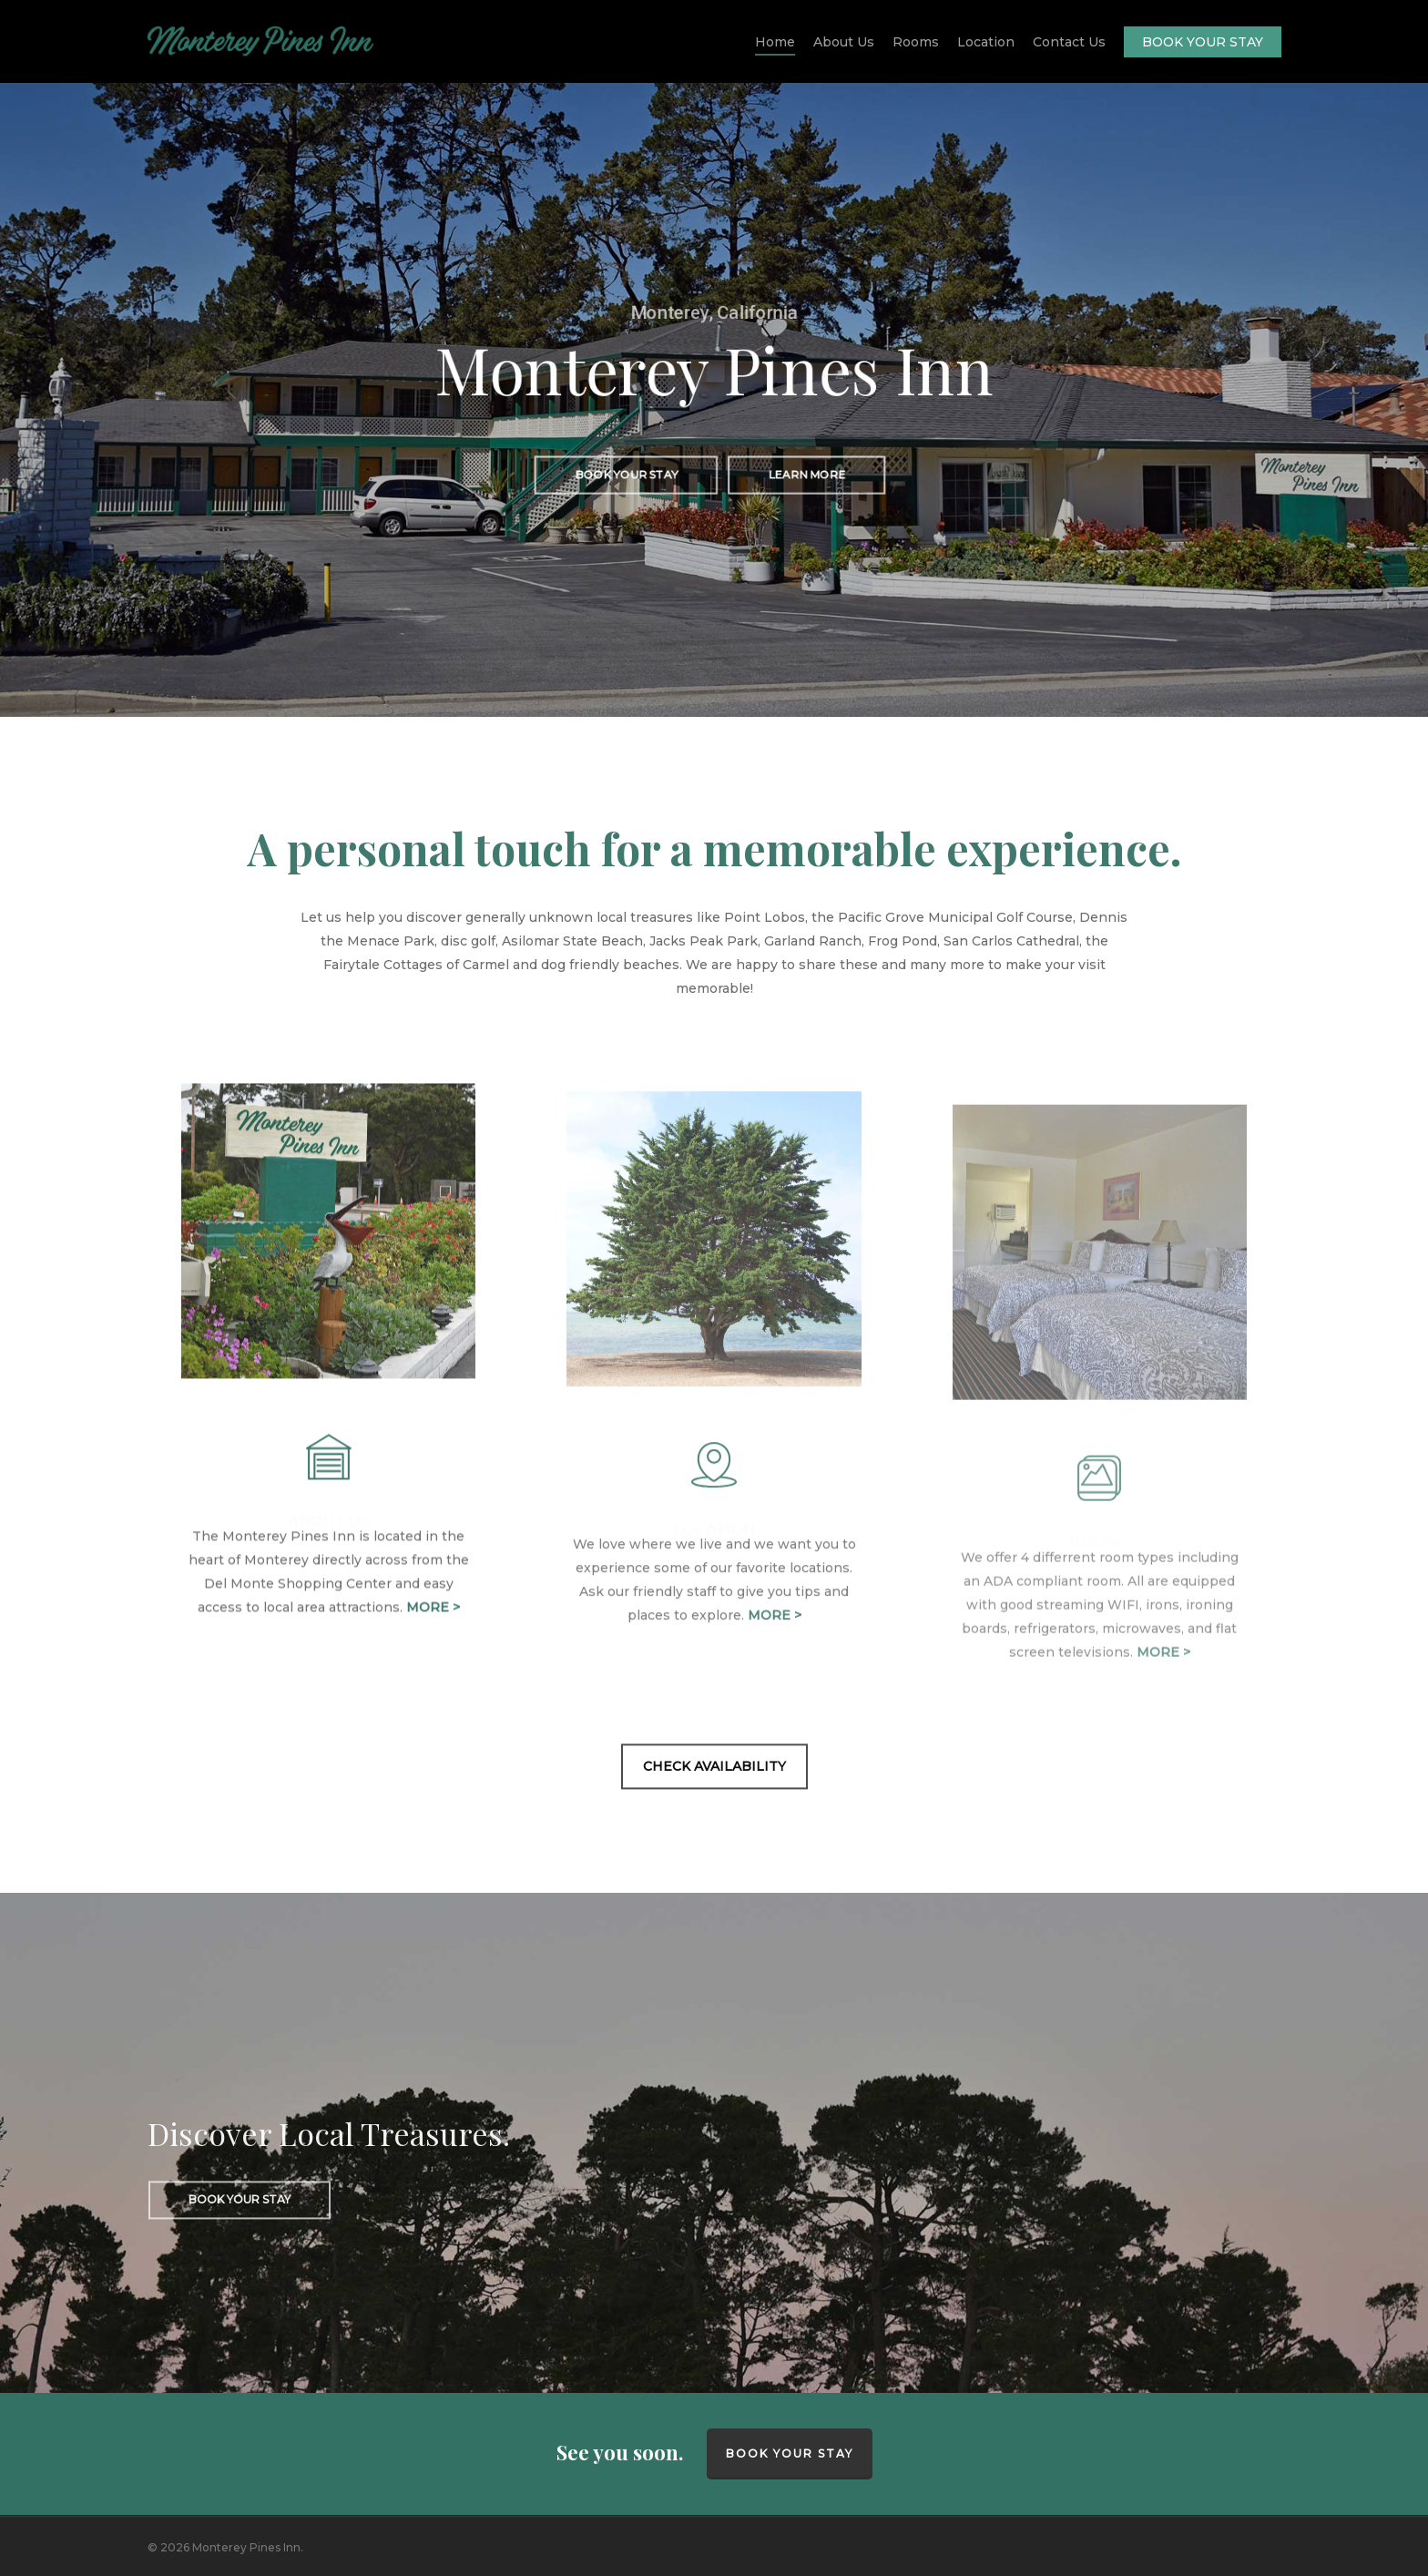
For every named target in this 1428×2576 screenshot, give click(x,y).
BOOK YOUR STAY (789, 2453)
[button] (625, 476)
